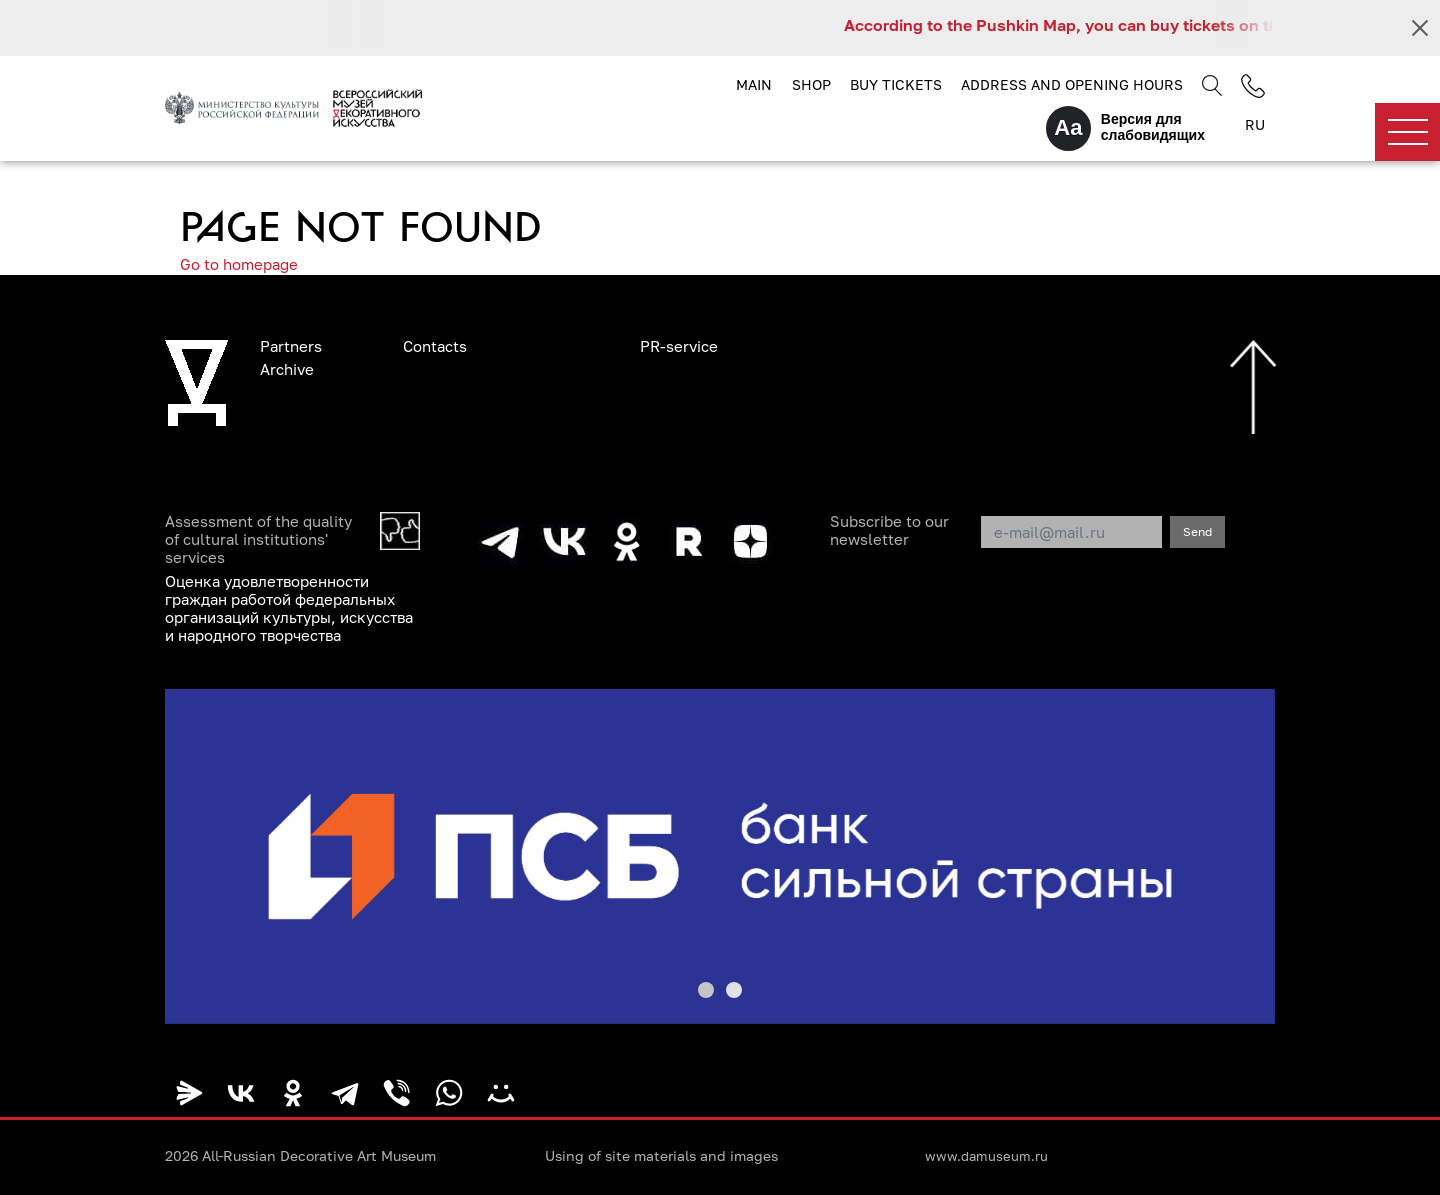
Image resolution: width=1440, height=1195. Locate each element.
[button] (706, 990)
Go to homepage (239, 264)
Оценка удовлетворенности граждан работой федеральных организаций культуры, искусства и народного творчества (289, 608)
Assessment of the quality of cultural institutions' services (258, 539)
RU (1255, 124)
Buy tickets (896, 84)
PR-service (679, 346)
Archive (287, 369)
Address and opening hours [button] (1072, 84)
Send (1197, 531)
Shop (811, 84)
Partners (291, 346)
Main (754, 84)
